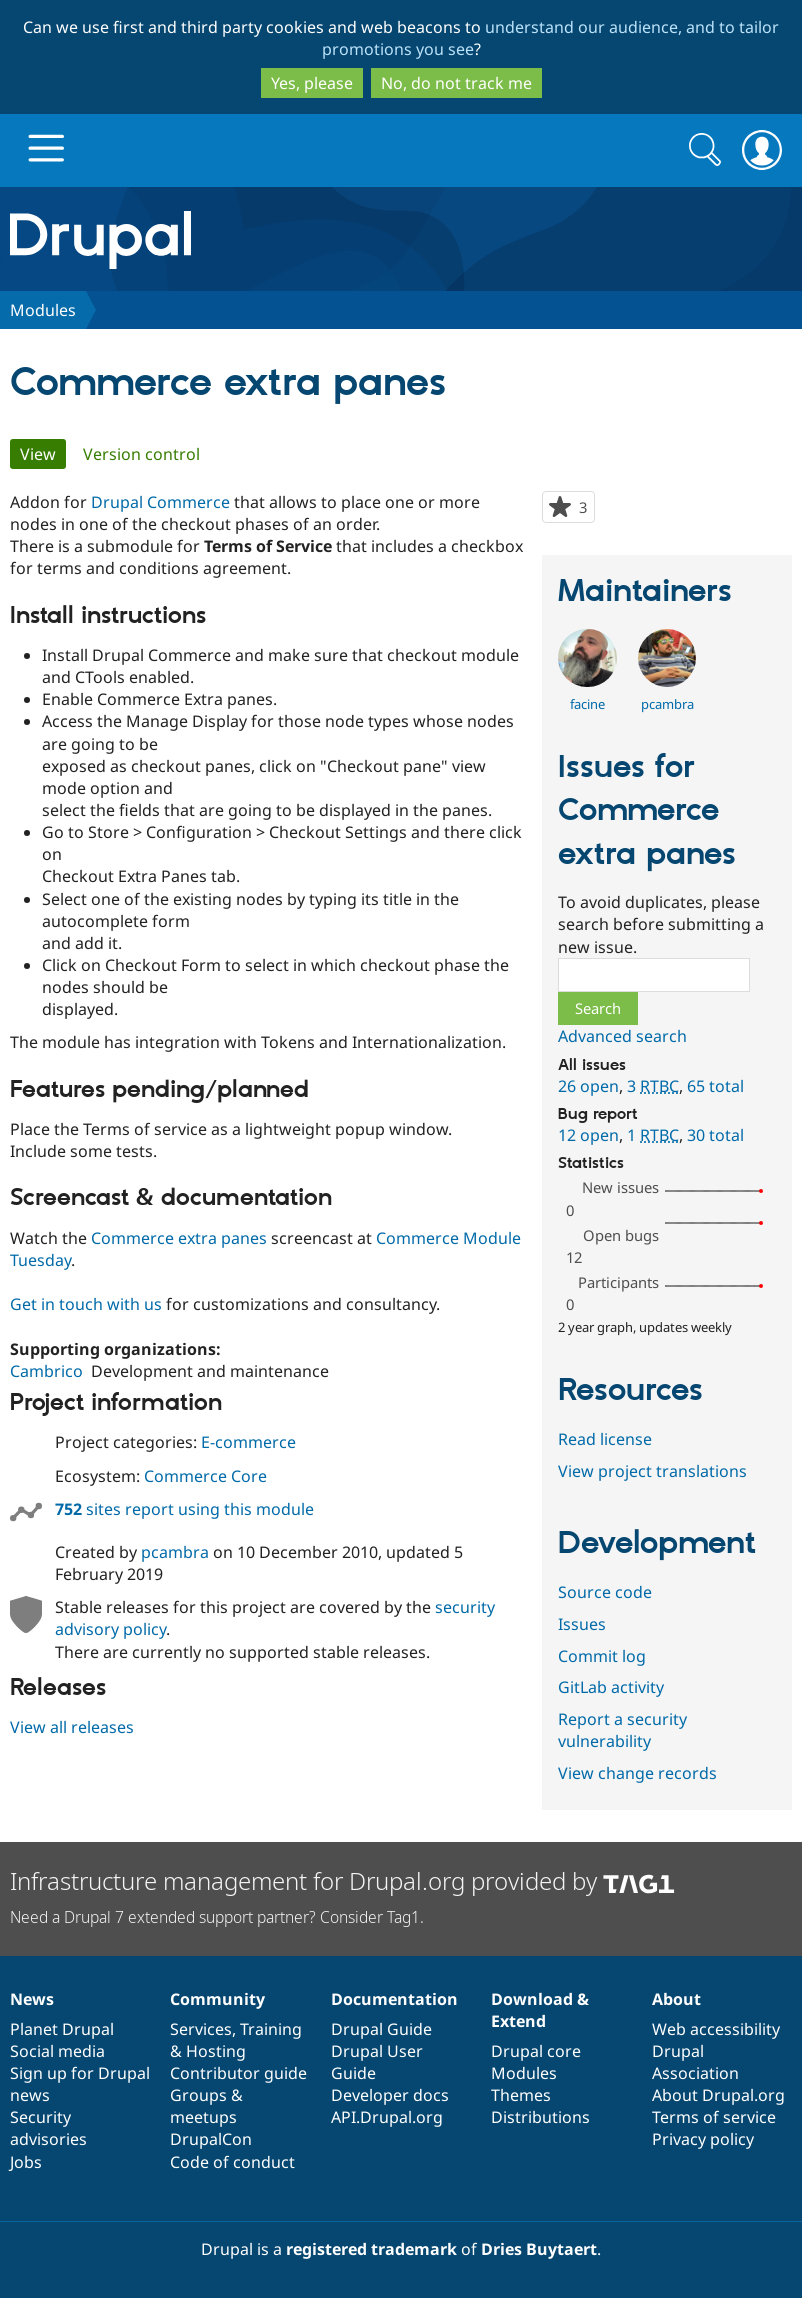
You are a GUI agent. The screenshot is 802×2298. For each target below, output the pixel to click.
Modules (43, 310)
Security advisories (48, 2128)
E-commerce (248, 1442)
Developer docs (390, 2095)
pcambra (175, 1552)
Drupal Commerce (160, 502)
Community (217, 1999)
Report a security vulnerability (622, 1730)
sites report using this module (184, 1509)
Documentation (394, 1999)
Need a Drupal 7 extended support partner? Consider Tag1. (217, 1917)
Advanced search (622, 1036)
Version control (141, 454)
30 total (715, 1135)
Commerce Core (205, 1476)
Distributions (540, 2117)
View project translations (652, 1471)
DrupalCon (211, 2139)
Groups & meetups (206, 2106)
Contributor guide (238, 2073)
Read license (605, 1439)
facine (587, 704)
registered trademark (371, 2249)
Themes (521, 2095)
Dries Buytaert (539, 2249)
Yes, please (312, 83)
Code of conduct (232, 2162)
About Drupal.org (718, 2095)
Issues (582, 1624)
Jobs (26, 2162)
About (676, 1999)
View (43, 454)
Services (201, 2029)
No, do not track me (456, 83)
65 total (715, 1086)
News (32, 1999)
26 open (588, 1086)
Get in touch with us (86, 1304)
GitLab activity (611, 1687)
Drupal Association (695, 2062)
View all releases (72, 1727)
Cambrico (46, 1371)
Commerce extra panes (179, 1238)
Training (271, 2029)
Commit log (602, 1656)
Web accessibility (716, 2029)
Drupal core (536, 2051)
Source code (605, 1592)
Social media (57, 2051)
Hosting (216, 2051)
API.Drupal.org (387, 2117)
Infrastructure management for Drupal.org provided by (342, 1880)
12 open (588, 1135)
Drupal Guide (381, 2029)
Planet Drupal (62, 2029)
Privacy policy (703, 2139)
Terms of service (714, 2117)
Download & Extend (540, 2010)
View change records (637, 1773)
